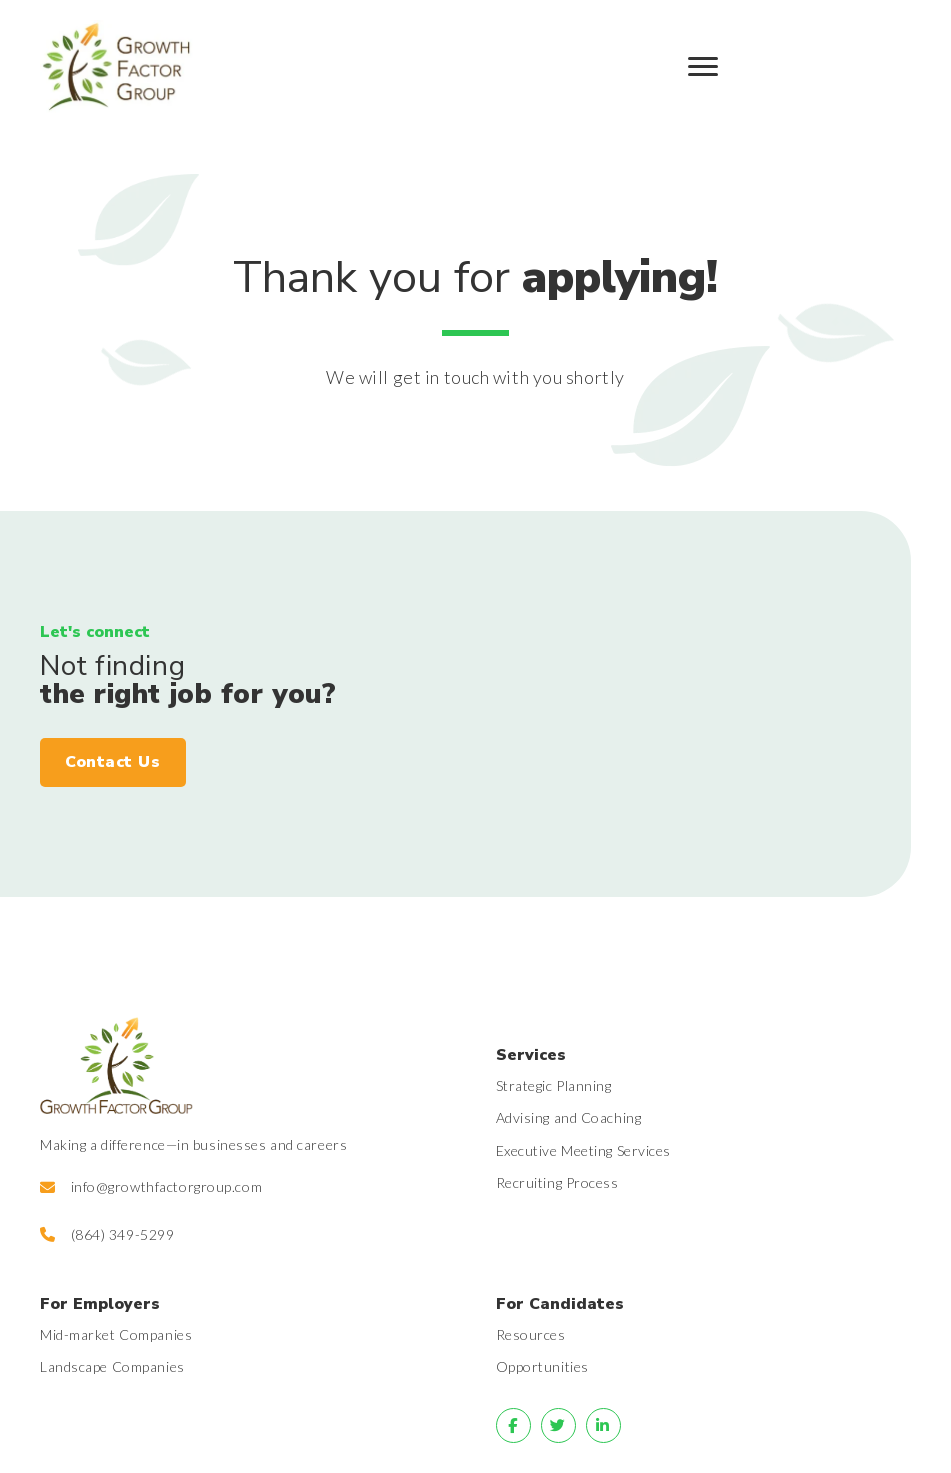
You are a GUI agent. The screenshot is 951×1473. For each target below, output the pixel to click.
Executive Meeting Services (584, 1150)
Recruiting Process (557, 1182)
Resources (531, 1334)
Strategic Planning (554, 1085)
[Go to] (513, 1425)
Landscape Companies (112, 1366)
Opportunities (542, 1366)
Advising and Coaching (569, 1117)
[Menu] (703, 67)
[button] (113, 763)
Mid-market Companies (116, 1334)
